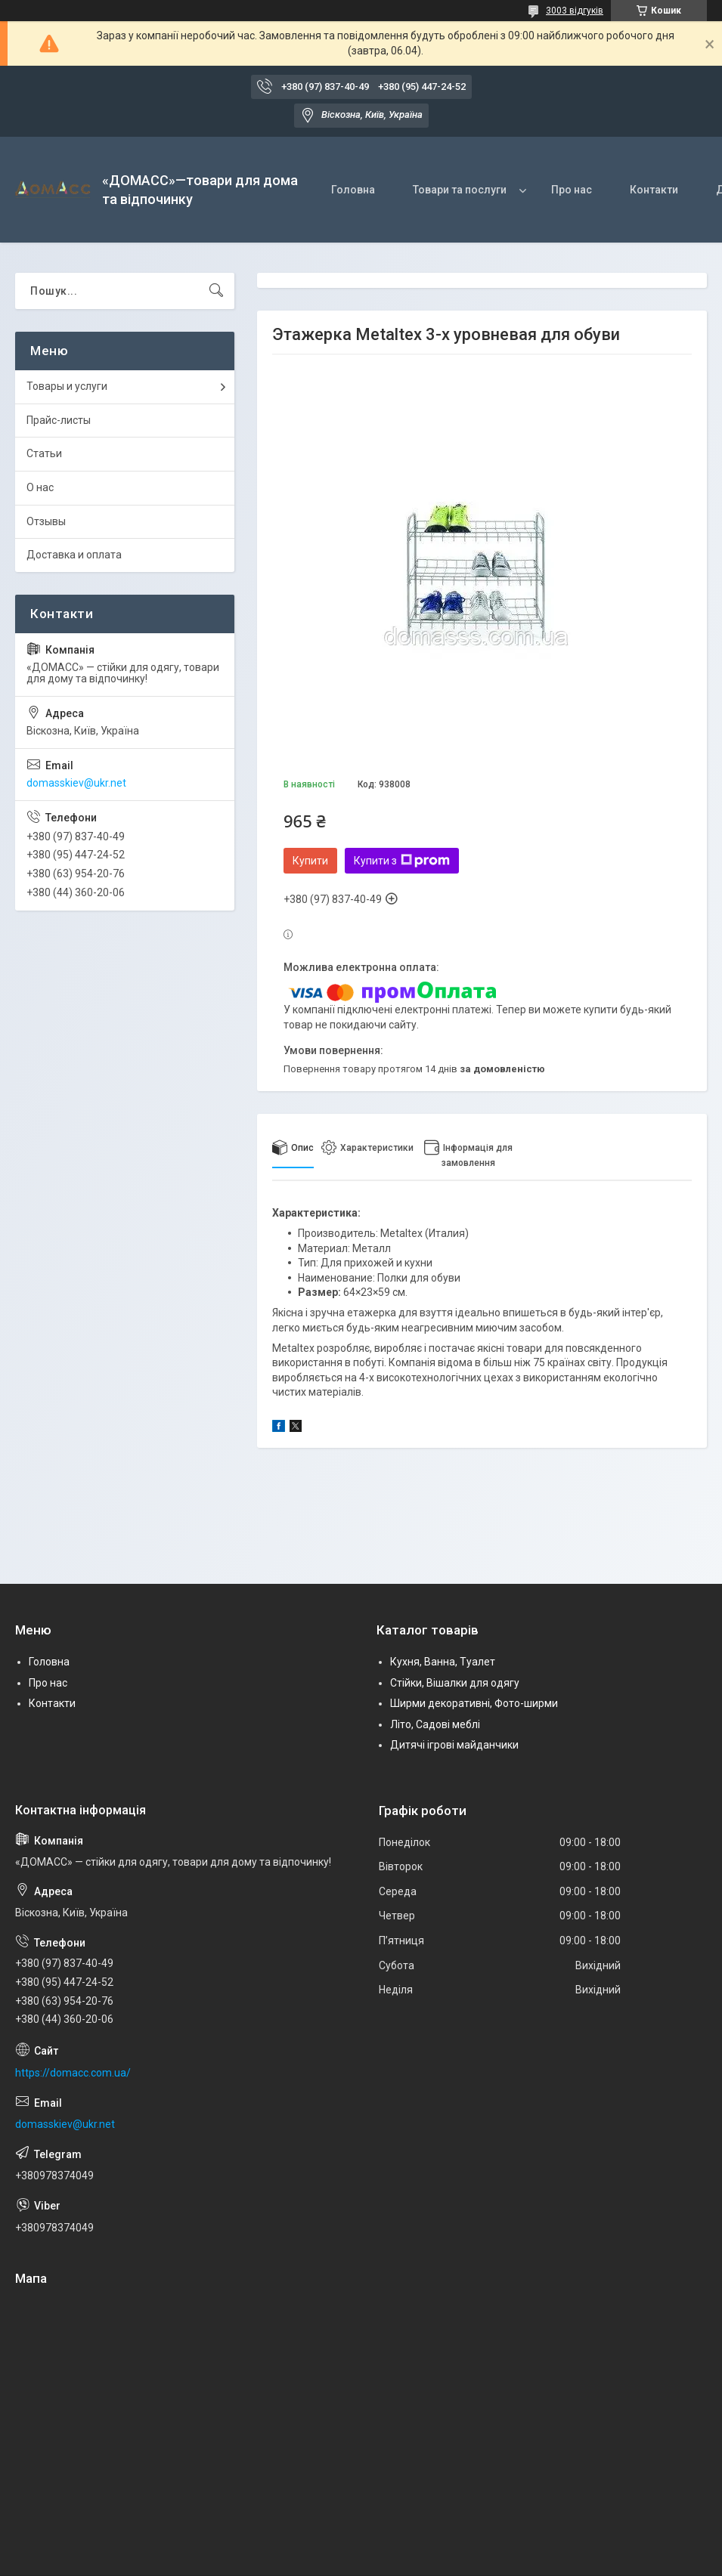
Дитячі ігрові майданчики (454, 1745)
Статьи (44, 453)
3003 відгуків (574, 10)
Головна (353, 190)
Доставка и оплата (74, 555)
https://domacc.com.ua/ (73, 2073)
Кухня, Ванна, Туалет (442, 1662)
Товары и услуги (66, 386)
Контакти (654, 190)
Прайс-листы (58, 420)
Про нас (571, 190)
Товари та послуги (460, 190)
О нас (40, 487)
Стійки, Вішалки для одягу (454, 1683)
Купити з (402, 860)
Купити (310, 861)
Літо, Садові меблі (435, 1724)
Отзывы (46, 521)
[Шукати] (216, 291)
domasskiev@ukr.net (76, 783)
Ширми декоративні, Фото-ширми (474, 1703)
